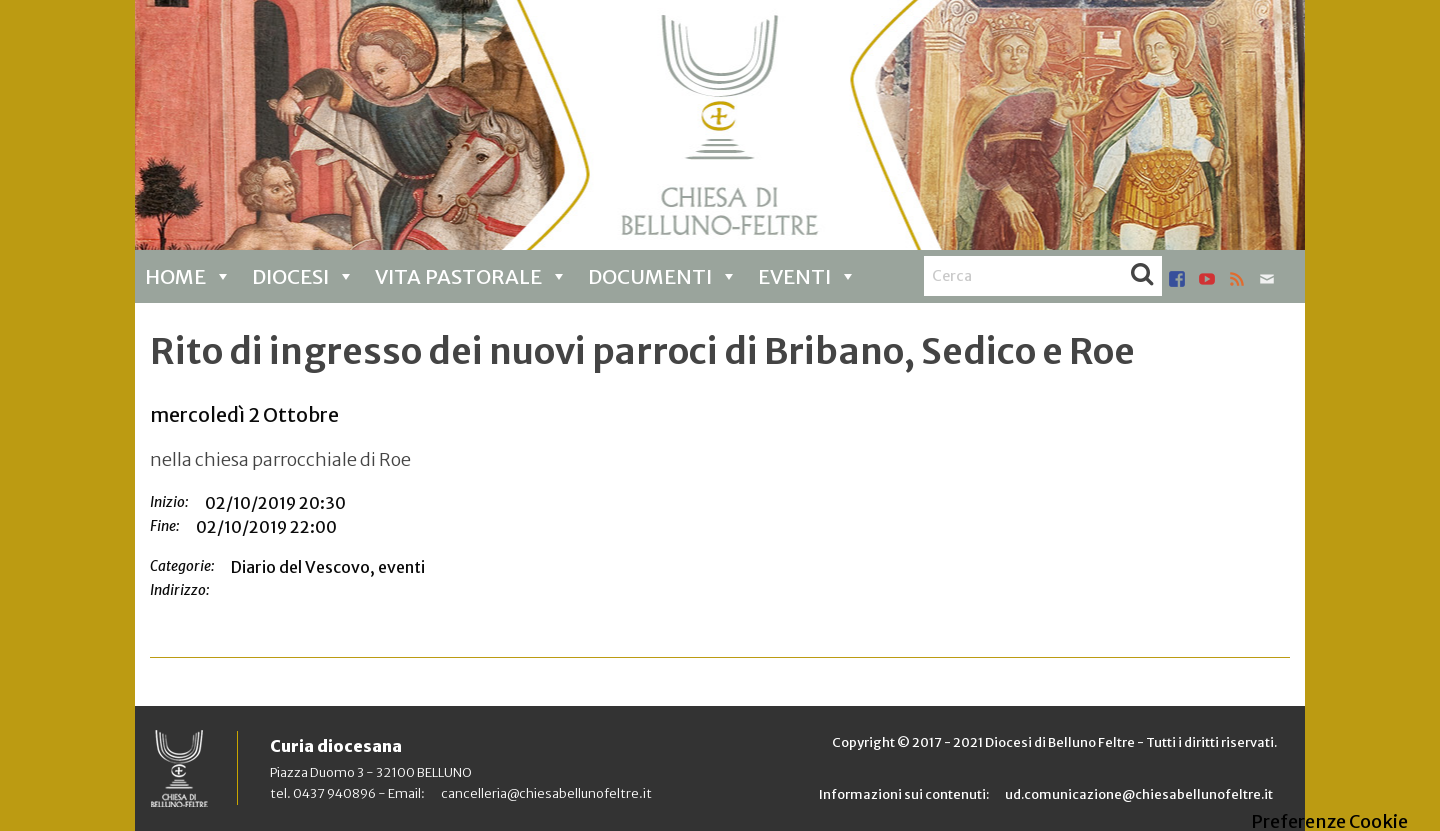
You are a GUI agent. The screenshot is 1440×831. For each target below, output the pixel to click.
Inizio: (169, 502)
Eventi (807, 276)
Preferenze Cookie (1329, 822)
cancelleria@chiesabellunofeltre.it (546, 793)
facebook (1177, 279)
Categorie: (182, 566)
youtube (1207, 279)
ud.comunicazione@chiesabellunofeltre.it (1139, 794)
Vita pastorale (471, 276)
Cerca (1142, 276)
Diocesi (303, 276)
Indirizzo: (180, 590)
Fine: (165, 526)
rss (1237, 279)
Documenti (663, 276)
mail (1267, 279)
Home (188, 276)
